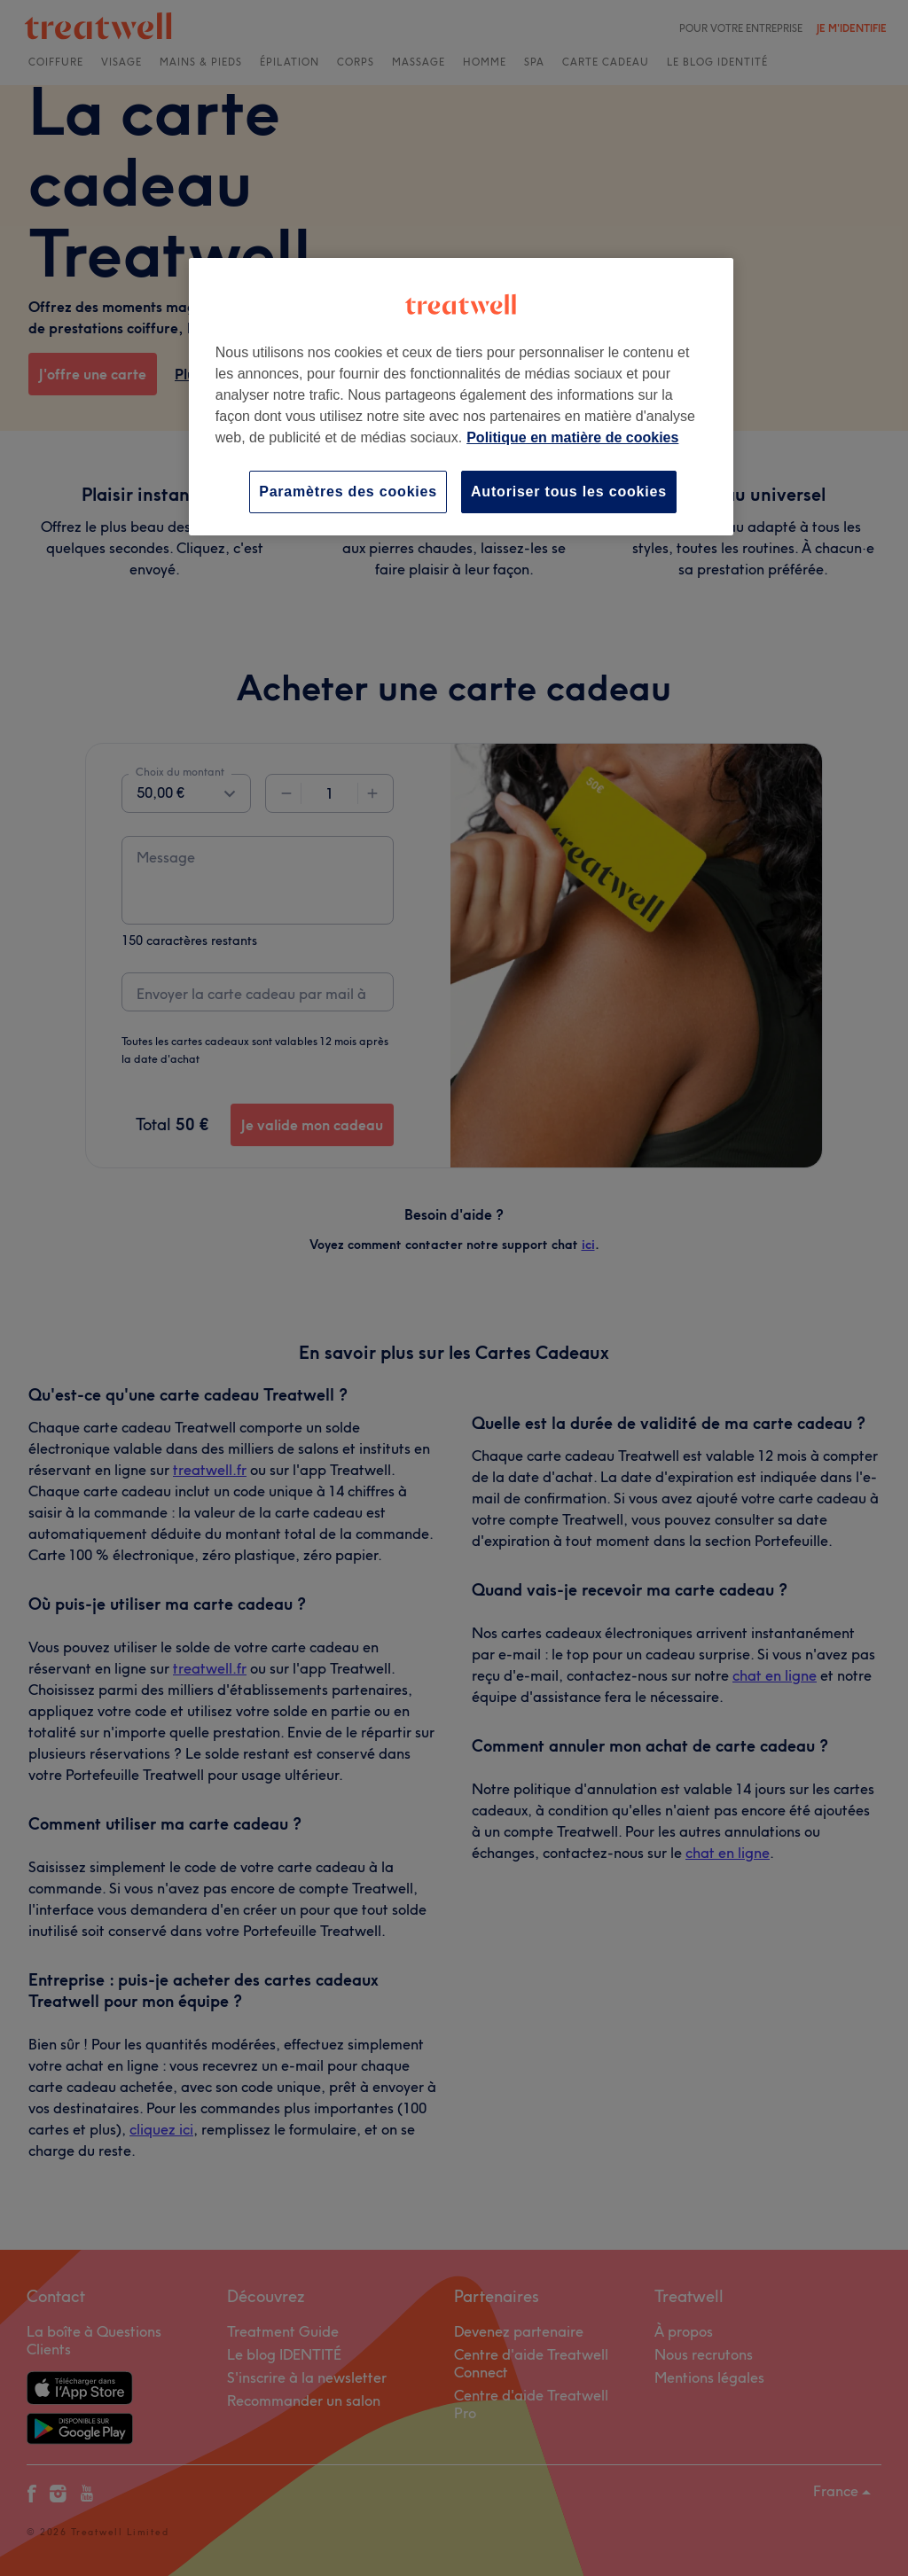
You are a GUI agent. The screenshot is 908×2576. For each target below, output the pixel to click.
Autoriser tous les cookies (569, 491)
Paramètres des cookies (348, 491)
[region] (461, 396)
